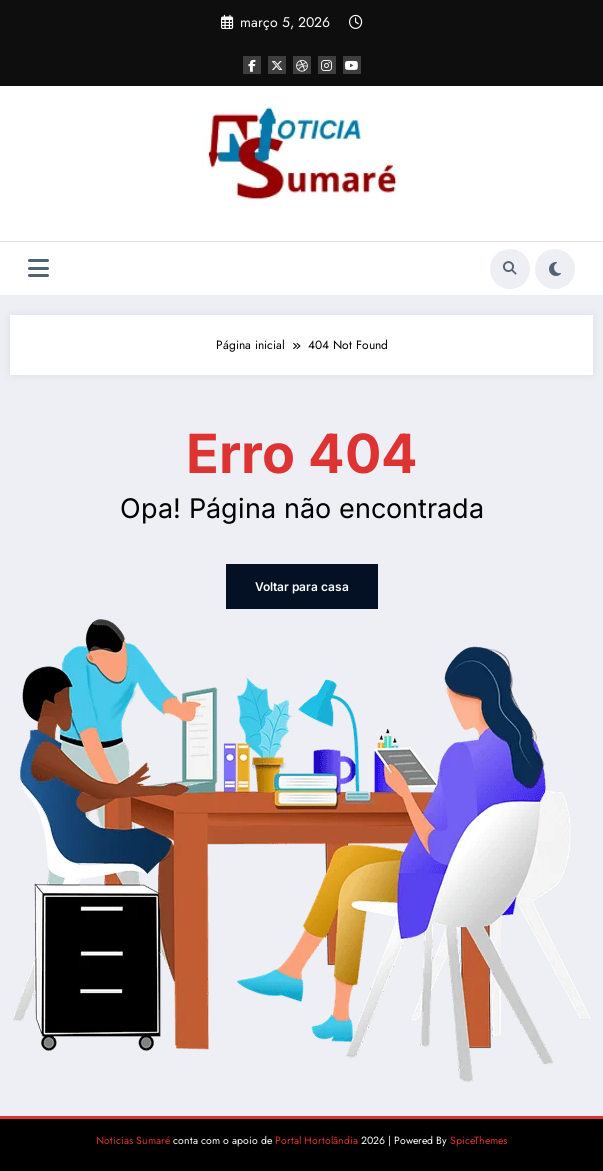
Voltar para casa (302, 586)
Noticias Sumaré (133, 1140)
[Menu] (38, 268)
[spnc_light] (555, 269)
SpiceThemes (478, 1140)
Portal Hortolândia (316, 1140)
